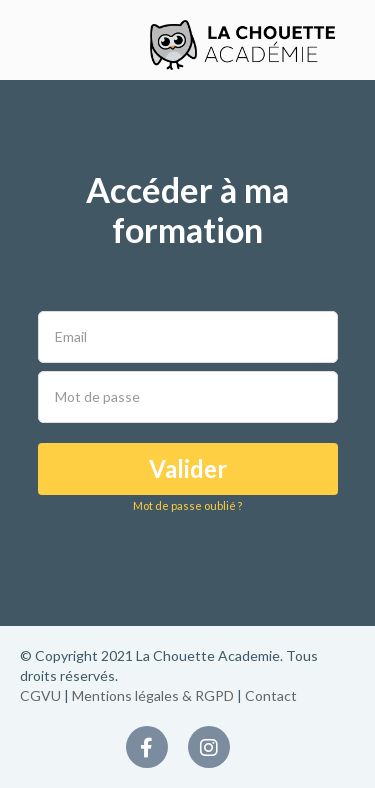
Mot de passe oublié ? (187, 505)
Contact (271, 695)
